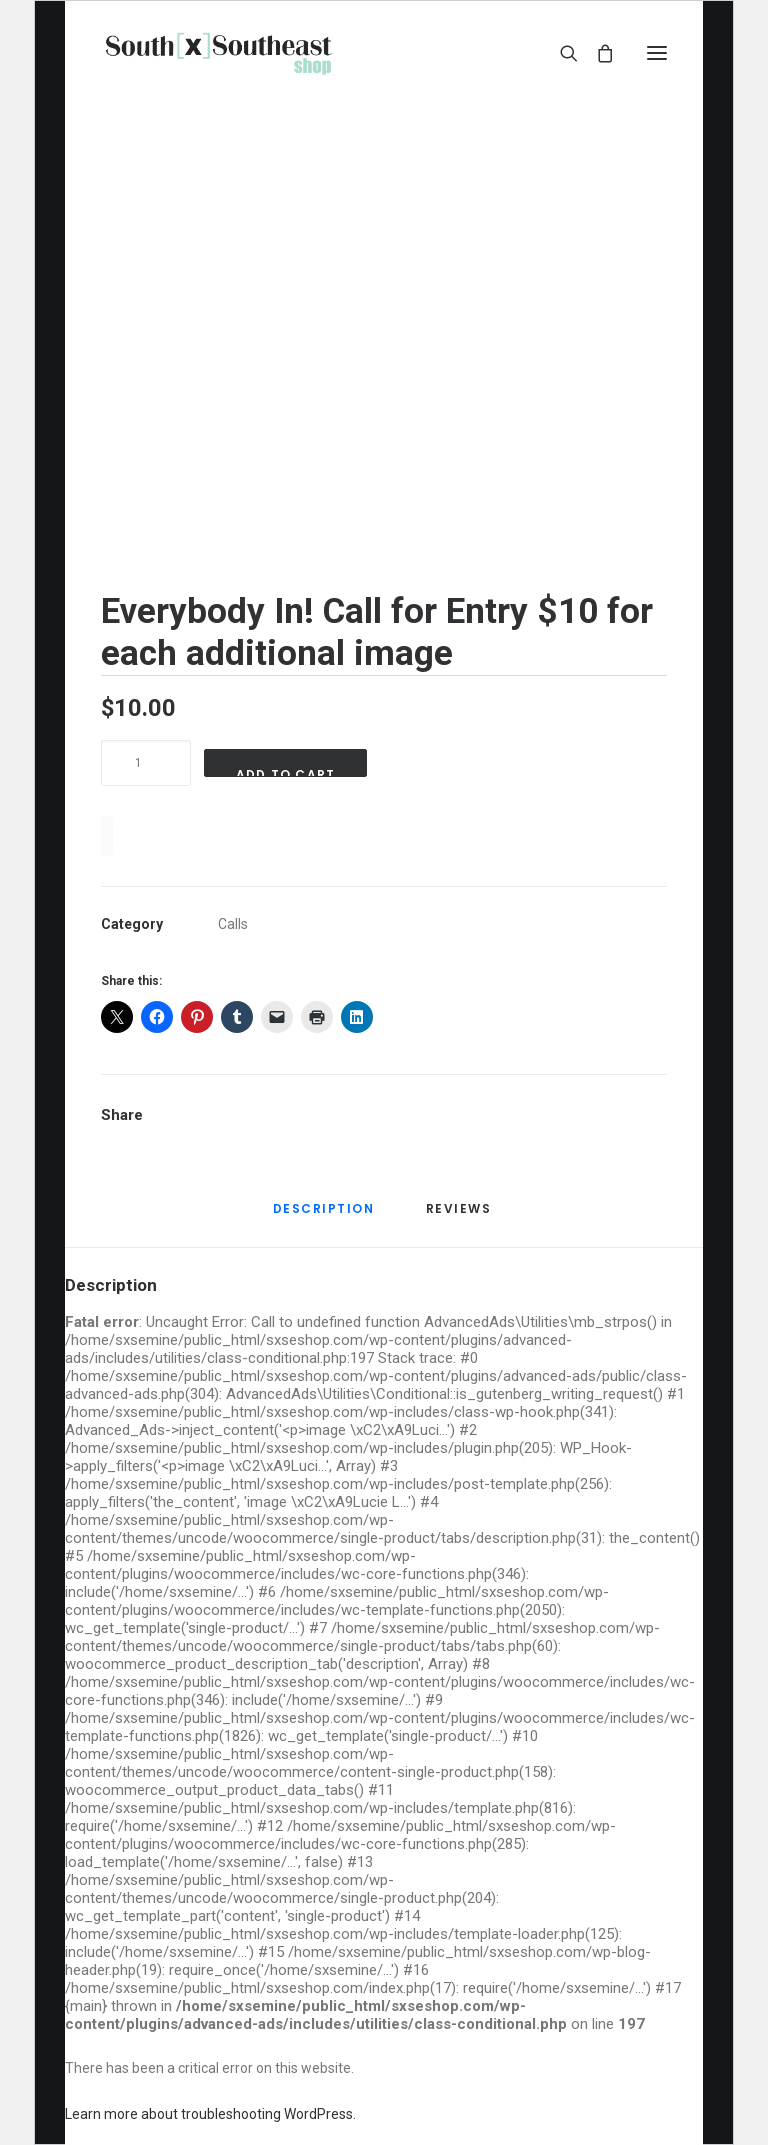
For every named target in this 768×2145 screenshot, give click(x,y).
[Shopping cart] (596, 53)
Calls (233, 924)
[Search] (560, 53)
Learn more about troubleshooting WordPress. (210, 2114)
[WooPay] (107, 836)
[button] (657, 53)
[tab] (461, 1217)
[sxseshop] (218, 53)
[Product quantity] (146, 763)
